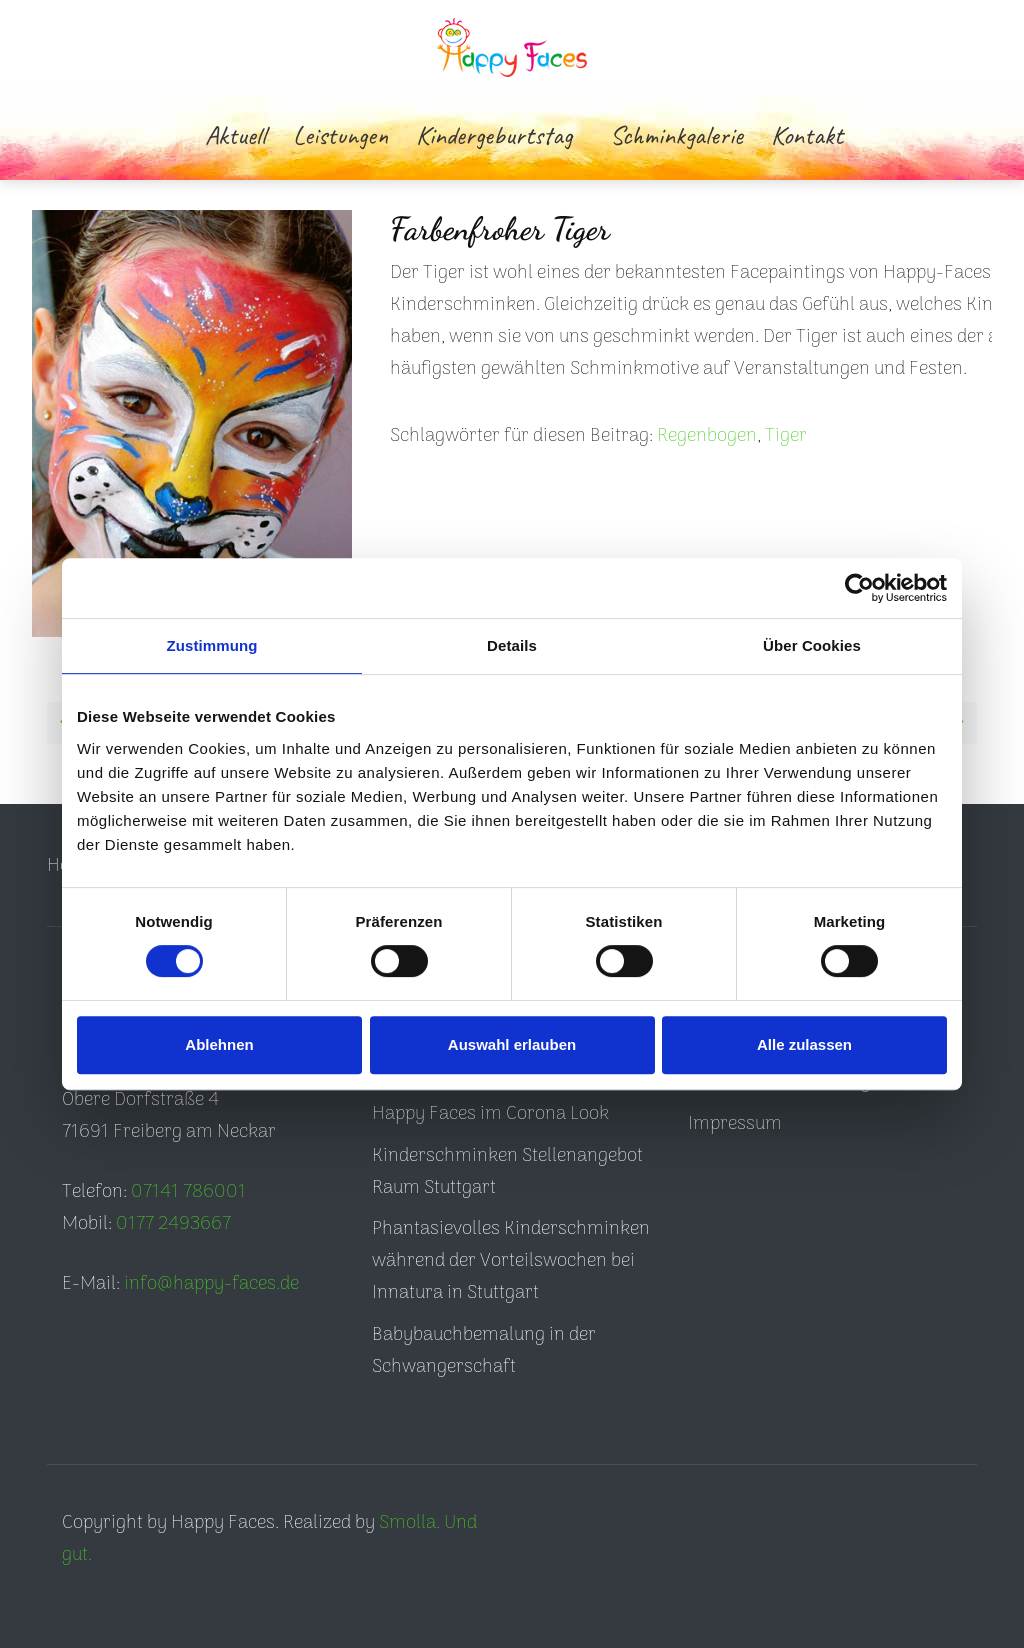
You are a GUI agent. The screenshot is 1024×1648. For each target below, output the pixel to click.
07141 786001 (188, 1192)
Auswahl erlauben (512, 1044)
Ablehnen (219, 1044)
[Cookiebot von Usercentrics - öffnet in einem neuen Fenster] (859, 588)
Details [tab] (512, 645)
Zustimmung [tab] (212, 645)
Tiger (786, 436)
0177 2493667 (173, 1224)
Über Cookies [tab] (812, 645)
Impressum (735, 1124)
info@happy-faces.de (211, 1284)
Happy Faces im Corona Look (490, 1114)
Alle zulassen (804, 1044)
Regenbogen (707, 436)
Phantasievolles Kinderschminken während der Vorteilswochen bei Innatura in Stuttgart (511, 1261)
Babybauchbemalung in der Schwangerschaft (484, 1351)
